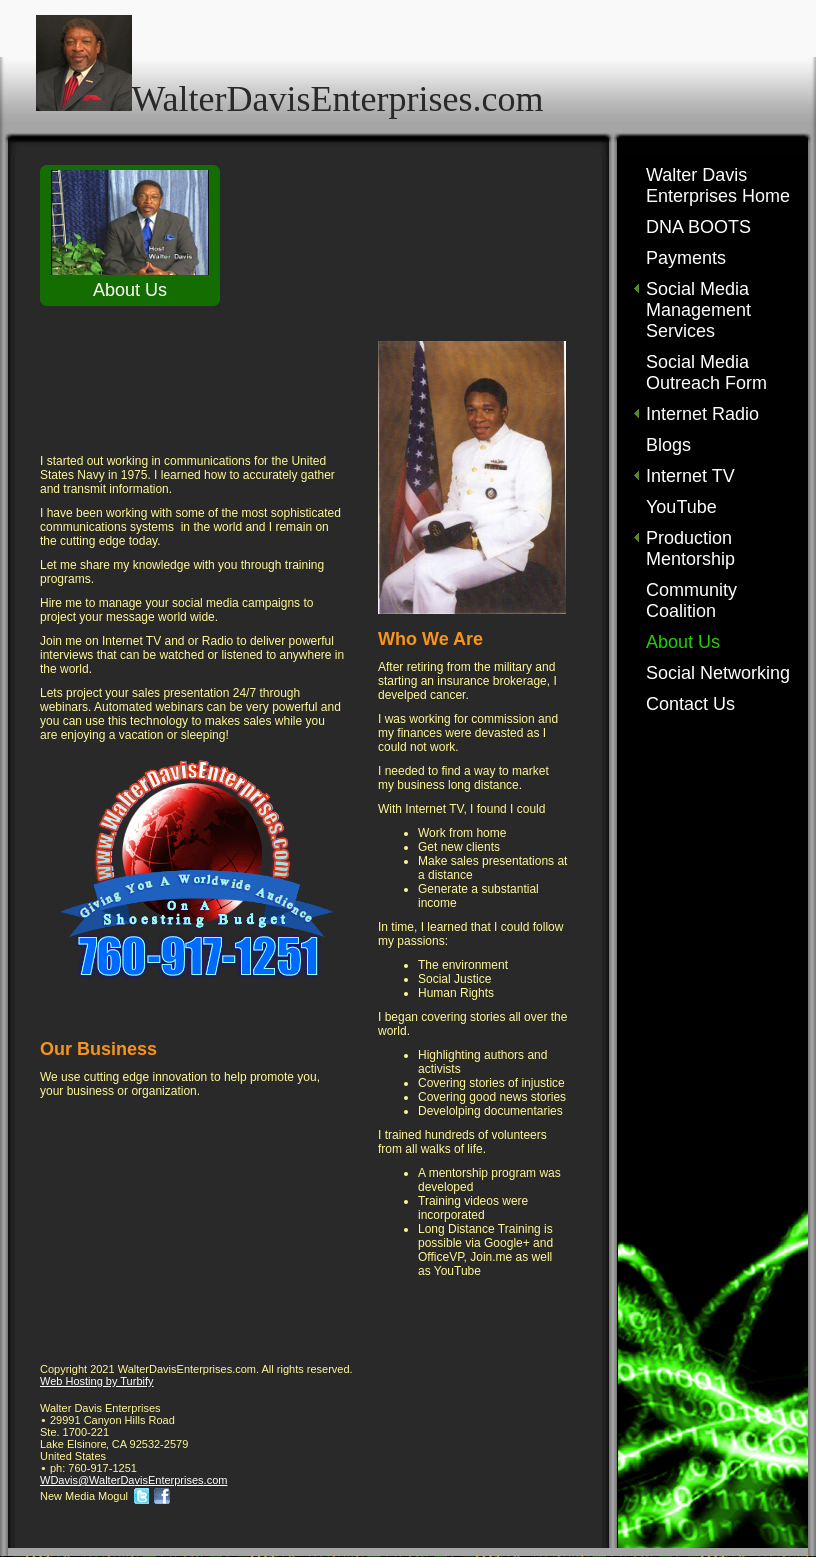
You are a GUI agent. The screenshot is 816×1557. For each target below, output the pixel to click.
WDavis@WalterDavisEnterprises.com (133, 1480)
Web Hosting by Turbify (97, 1381)
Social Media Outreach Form (706, 372)
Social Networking (718, 673)
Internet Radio (702, 414)
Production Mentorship (690, 548)
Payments (686, 258)
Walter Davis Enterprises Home (718, 185)
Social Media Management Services (698, 310)
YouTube (681, 507)
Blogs (668, 445)
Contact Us (690, 704)
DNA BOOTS (698, 227)
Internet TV (690, 476)
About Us (683, 642)
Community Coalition (691, 600)
